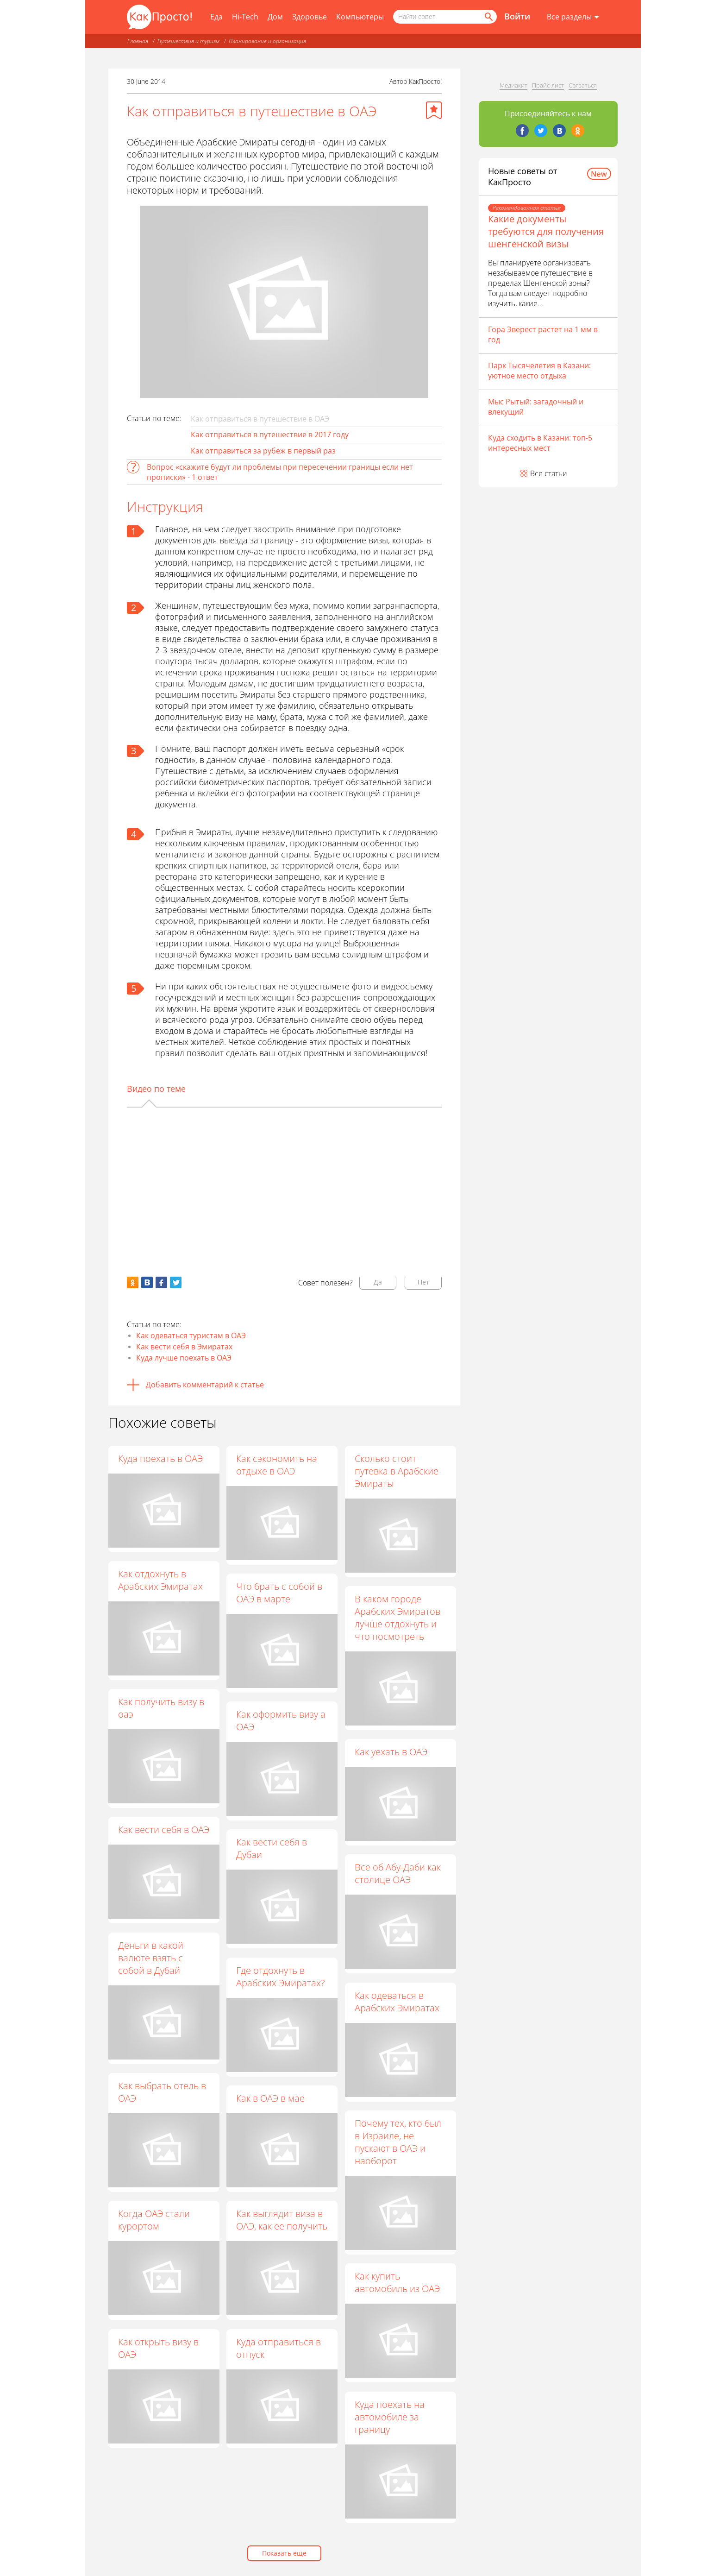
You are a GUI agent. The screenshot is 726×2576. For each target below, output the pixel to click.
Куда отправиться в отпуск (279, 2348)
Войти (517, 16)
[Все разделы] (573, 17)
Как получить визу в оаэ (161, 1707)
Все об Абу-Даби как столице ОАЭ (398, 1873)
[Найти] (488, 17)
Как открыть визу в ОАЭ (158, 2348)
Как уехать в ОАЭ (391, 1751)
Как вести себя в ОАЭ (163, 1829)
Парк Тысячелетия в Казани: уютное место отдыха (539, 370)
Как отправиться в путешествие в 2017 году (270, 434)
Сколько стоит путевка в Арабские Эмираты (397, 1471)
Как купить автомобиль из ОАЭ (397, 2282)
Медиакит (513, 85)
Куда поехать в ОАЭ (160, 1458)
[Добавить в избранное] (434, 110)
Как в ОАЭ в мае (271, 2098)
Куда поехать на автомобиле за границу (390, 2417)
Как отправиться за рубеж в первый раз (263, 451)
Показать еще (284, 2553)
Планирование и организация (267, 41)
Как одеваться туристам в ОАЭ (191, 1335)
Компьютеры (360, 17)
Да (378, 1282)
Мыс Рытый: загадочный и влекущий (535, 407)
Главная (137, 41)
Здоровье (309, 17)
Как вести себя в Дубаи (272, 1848)
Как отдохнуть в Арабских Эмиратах (160, 1580)
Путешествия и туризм (188, 41)
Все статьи (548, 473)
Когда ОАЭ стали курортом (154, 2219)
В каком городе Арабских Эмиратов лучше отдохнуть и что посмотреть (398, 1618)
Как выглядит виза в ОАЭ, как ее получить (282, 2220)
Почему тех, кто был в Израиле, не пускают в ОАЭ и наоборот (398, 2142)
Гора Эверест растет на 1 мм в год (543, 334)
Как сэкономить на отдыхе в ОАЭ (277, 1464)
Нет (423, 1282)
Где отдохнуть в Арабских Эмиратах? (281, 1976)
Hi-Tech (245, 17)
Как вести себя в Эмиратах (184, 1347)
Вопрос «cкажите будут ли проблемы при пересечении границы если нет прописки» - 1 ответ (280, 472)
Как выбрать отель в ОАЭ (162, 2091)
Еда (216, 17)
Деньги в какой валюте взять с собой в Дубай (150, 1958)
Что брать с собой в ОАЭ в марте (280, 1592)
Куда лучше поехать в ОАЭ (184, 1358)
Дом (275, 17)
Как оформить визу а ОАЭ (281, 1720)
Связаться (583, 85)
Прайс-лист (548, 85)
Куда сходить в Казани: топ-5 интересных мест (540, 443)
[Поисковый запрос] (445, 17)
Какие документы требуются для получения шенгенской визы (546, 231)
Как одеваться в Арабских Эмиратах (397, 2001)
